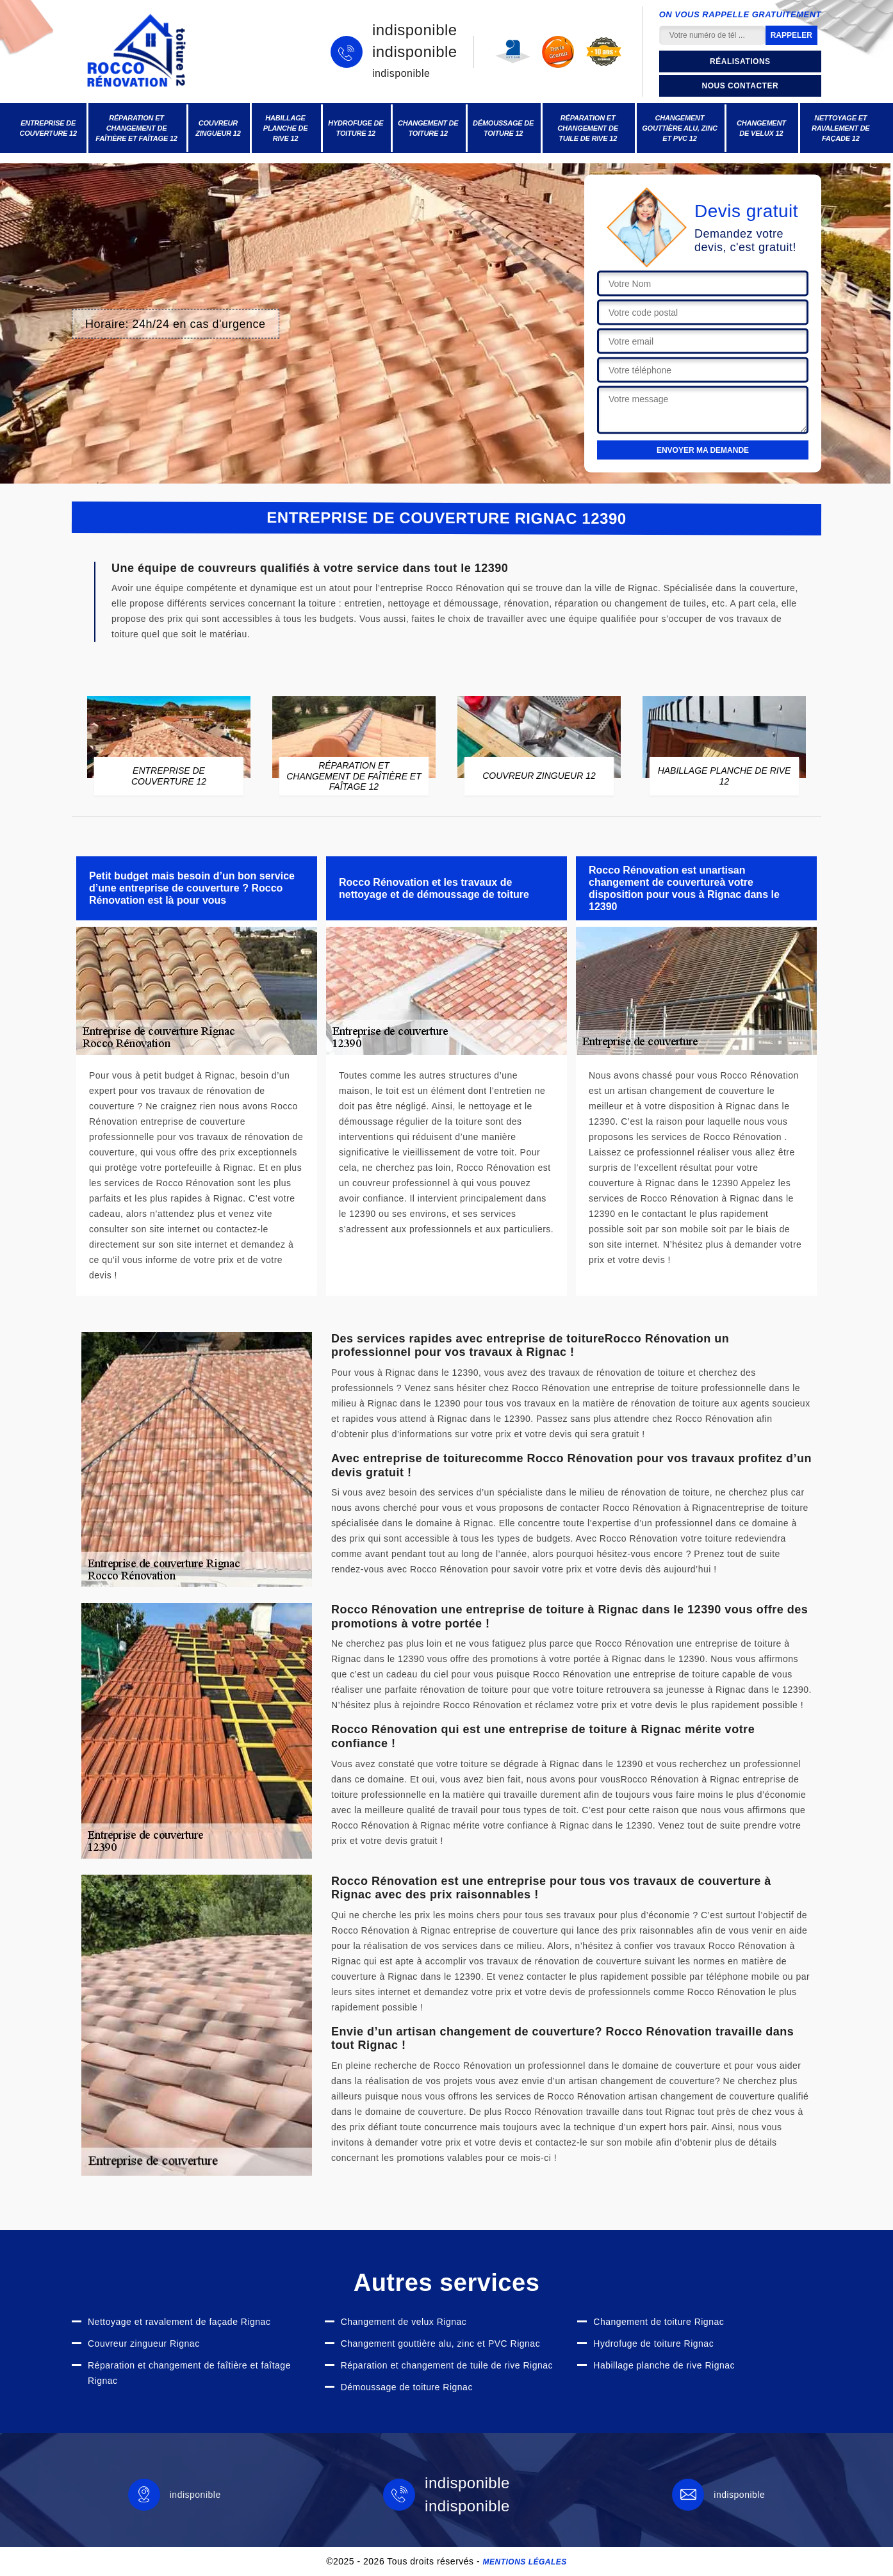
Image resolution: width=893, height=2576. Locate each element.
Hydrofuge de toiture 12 (355, 128)
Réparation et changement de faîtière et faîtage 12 (136, 128)
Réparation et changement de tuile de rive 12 (587, 128)
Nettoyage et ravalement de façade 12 (841, 128)
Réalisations (740, 61)
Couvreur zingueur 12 (218, 128)
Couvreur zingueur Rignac (144, 2343)
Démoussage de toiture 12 (503, 128)
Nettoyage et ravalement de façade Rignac (179, 2322)
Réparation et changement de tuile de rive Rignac (447, 2365)
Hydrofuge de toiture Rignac (653, 2343)
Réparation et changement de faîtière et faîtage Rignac (189, 2373)
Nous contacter (740, 85)
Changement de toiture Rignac (658, 2322)
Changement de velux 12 (761, 128)
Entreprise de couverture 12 (48, 128)
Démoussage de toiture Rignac (407, 2387)
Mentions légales (525, 2561)
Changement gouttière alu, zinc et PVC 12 (679, 128)
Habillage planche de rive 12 (285, 128)
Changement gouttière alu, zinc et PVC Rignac (441, 2343)
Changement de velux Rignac (404, 2322)
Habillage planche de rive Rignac (664, 2365)
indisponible (414, 30)
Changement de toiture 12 (428, 128)
